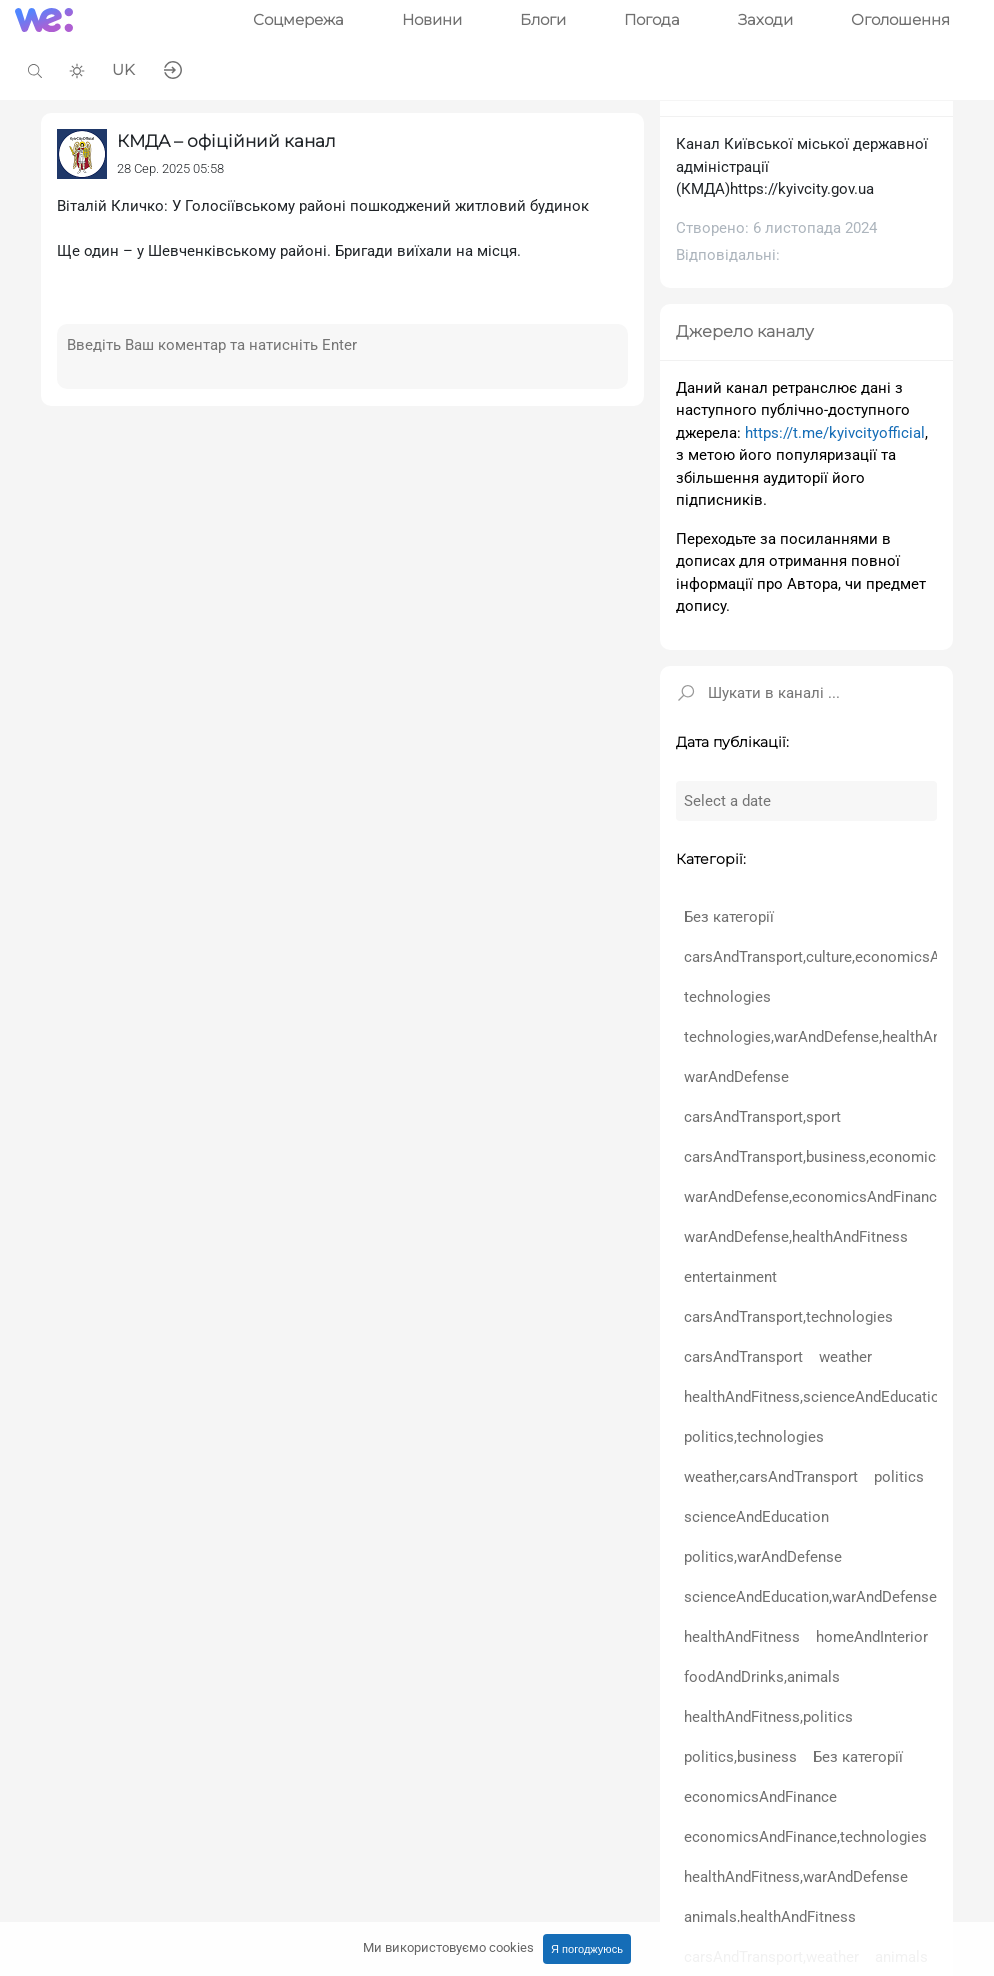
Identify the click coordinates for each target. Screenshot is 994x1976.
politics (899, 1477)
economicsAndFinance (760, 1797)
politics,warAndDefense (763, 1557)
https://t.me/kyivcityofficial (835, 433)
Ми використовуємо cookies (448, 1947)
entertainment (730, 1277)
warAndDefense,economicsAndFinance (814, 1197)
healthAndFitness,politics (768, 1717)
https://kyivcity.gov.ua (802, 189)
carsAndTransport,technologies (788, 1317)
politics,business (740, 1757)
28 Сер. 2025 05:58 (170, 168)
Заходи (765, 19)
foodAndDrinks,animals (762, 1677)
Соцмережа (298, 19)
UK (123, 69)
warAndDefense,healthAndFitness (796, 1237)
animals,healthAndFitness (770, 1917)
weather (845, 1357)
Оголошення (900, 19)
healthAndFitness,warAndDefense (796, 1877)
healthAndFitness (742, 1637)
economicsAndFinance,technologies (805, 1837)
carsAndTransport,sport (762, 1117)
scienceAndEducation (756, 1517)
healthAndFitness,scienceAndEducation (816, 1397)
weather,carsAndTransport (771, 1477)
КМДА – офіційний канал (226, 141)
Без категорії (729, 917)
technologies (727, 997)
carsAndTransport (743, 1357)
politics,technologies (754, 1437)
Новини (432, 19)
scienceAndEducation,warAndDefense (810, 1597)
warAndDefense (736, 1077)
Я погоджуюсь (587, 1949)
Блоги (543, 19)
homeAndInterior (872, 1637)
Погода (652, 19)
